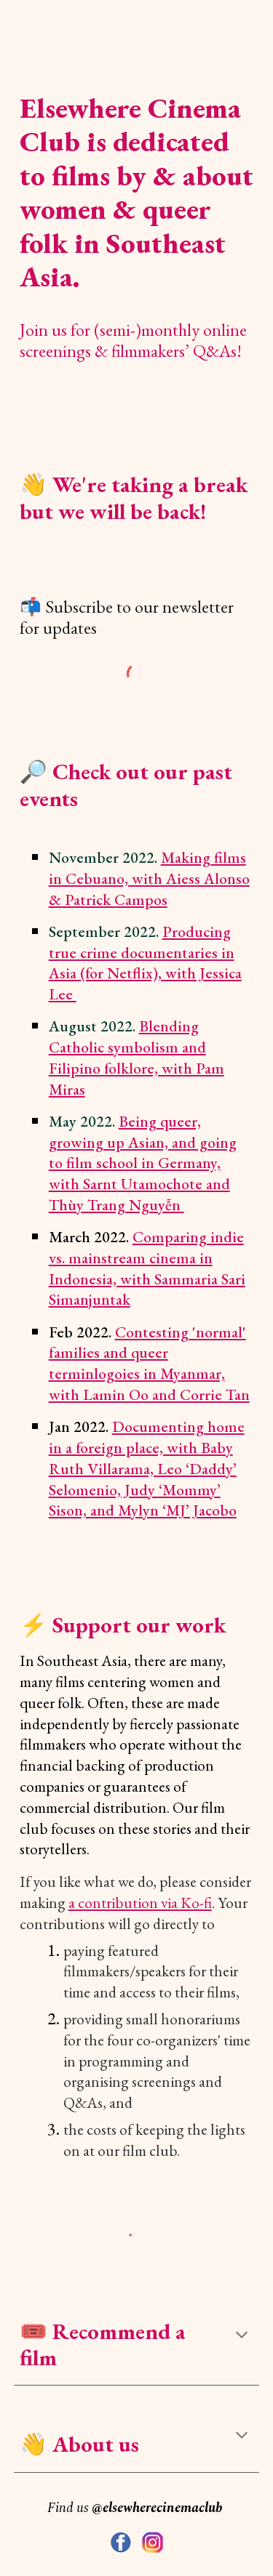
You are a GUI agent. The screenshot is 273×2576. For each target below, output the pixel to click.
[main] (137, 184)
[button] (241, 2336)
